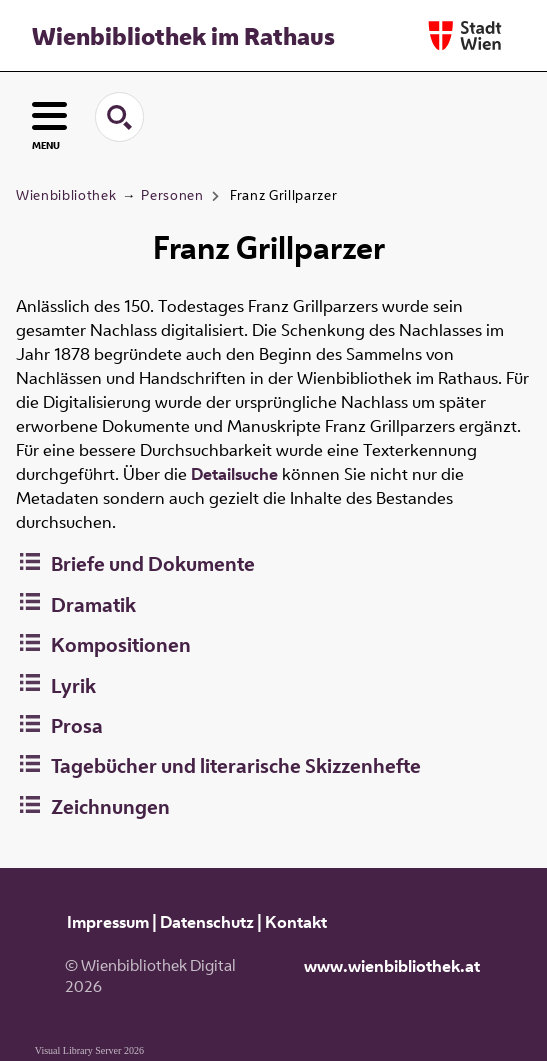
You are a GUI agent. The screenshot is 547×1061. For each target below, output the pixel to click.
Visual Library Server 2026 (89, 1050)
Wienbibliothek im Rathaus (183, 36)
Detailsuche (234, 474)
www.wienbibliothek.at (392, 966)
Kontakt (296, 922)
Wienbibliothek (66, 195)
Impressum (108, 922)
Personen (172, 195)
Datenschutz (207, 922)
